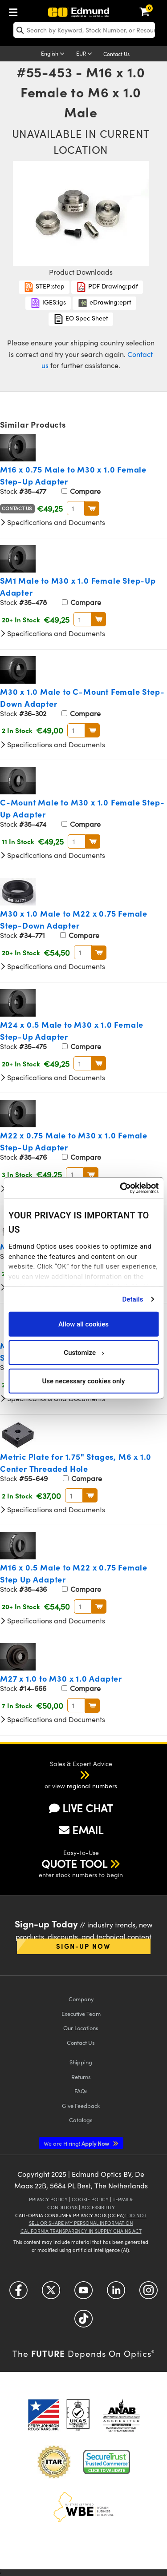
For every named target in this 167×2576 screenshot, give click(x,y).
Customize (83, 1352)
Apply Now (77, 2143)
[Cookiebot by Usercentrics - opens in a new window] (120, 1188)
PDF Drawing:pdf (107, 287)
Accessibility (98, 2207)
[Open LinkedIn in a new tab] (116, 2293)
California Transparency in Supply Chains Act (81, 2230)
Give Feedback (81, 2105)
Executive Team (81, 2013)
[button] (73, 1774)
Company (81, 1999)
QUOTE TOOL (74, 1863)
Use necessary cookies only (83, 1381)
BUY (92, 508)
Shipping (80, 2062)
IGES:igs (48, 303)
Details (132, 1299)
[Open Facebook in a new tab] (18, 2293)
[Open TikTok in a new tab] (83, 2322)
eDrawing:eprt (104, 303)
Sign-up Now (83, 1946)
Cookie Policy (90, 2199)
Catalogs (81, 2119)
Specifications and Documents (52, 522)
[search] (84, 30)
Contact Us (116, 53)
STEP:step (44, 287)
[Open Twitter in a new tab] (51, 2293)
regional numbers (92, 1786)
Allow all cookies (83, 1324)
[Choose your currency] (85, 54)
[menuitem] (15, 10)
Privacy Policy (48, 2199)
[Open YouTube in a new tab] (83, 2293)
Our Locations (80, 2027)
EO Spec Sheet (80, 319)
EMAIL (81, 1830)
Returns (81, 2076)
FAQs (81, 2091)
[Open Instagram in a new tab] (148, 2293)
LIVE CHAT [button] (81, 1808)
